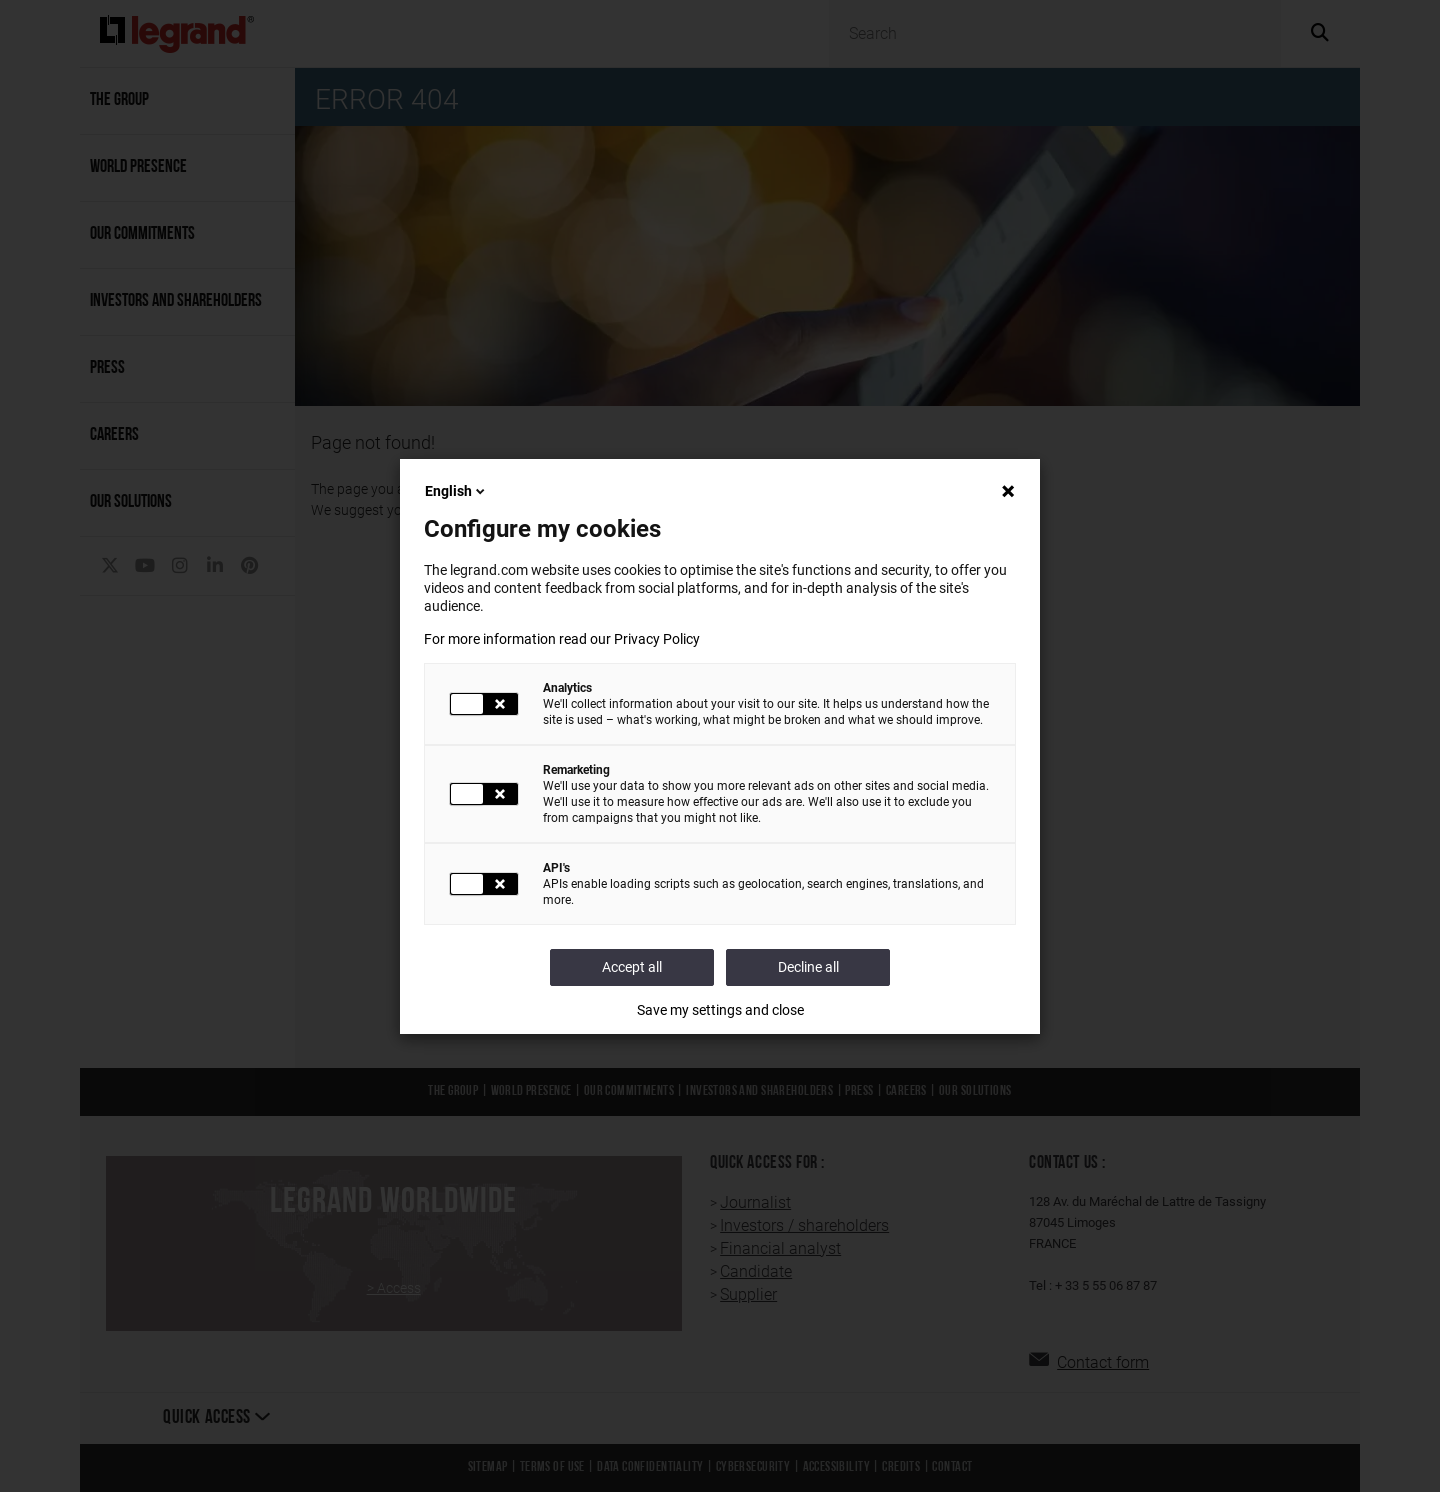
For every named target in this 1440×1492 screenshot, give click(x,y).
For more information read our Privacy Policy (562, 639)
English (456, 491)
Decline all (808, 967)
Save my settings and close (720, 1010)
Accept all (632, 967)
